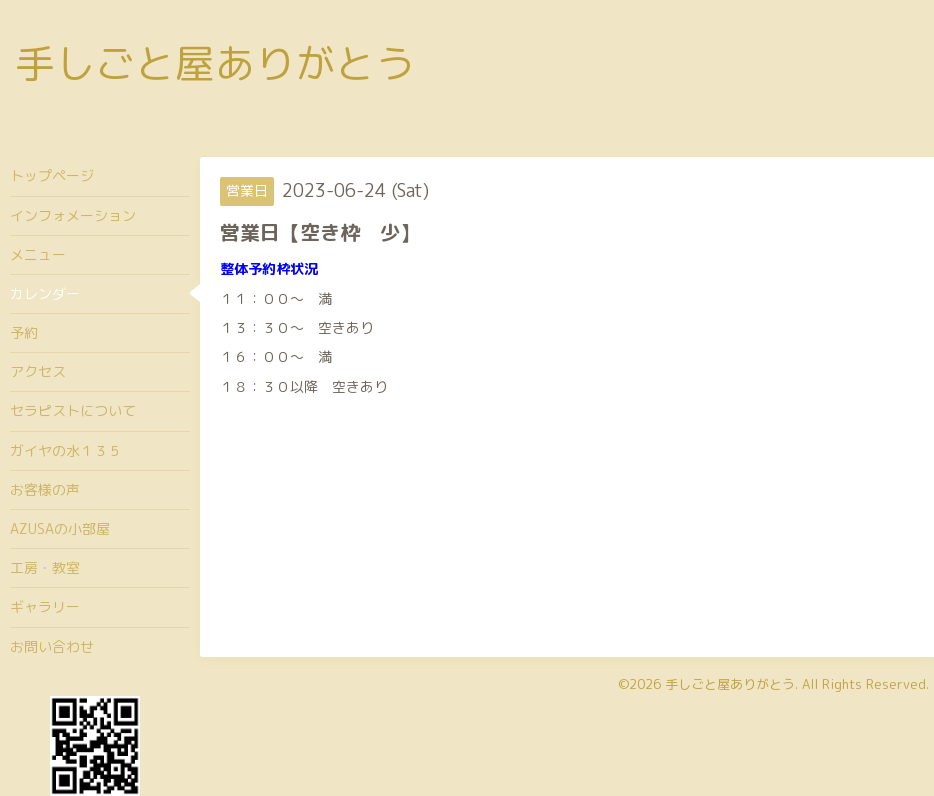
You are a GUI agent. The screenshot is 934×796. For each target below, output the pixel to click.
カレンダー (45, 293)
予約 (24, 332)
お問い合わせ (52, 646)
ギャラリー (45, 606)
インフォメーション (73, 215)
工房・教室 (45, 567)
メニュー (38, 254)
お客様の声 (45, 489)
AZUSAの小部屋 (60, 528)
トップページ (52, 175)
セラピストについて (73, 410)
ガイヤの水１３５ (66, 450)
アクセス (38, 371)
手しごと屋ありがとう (215, 63)
